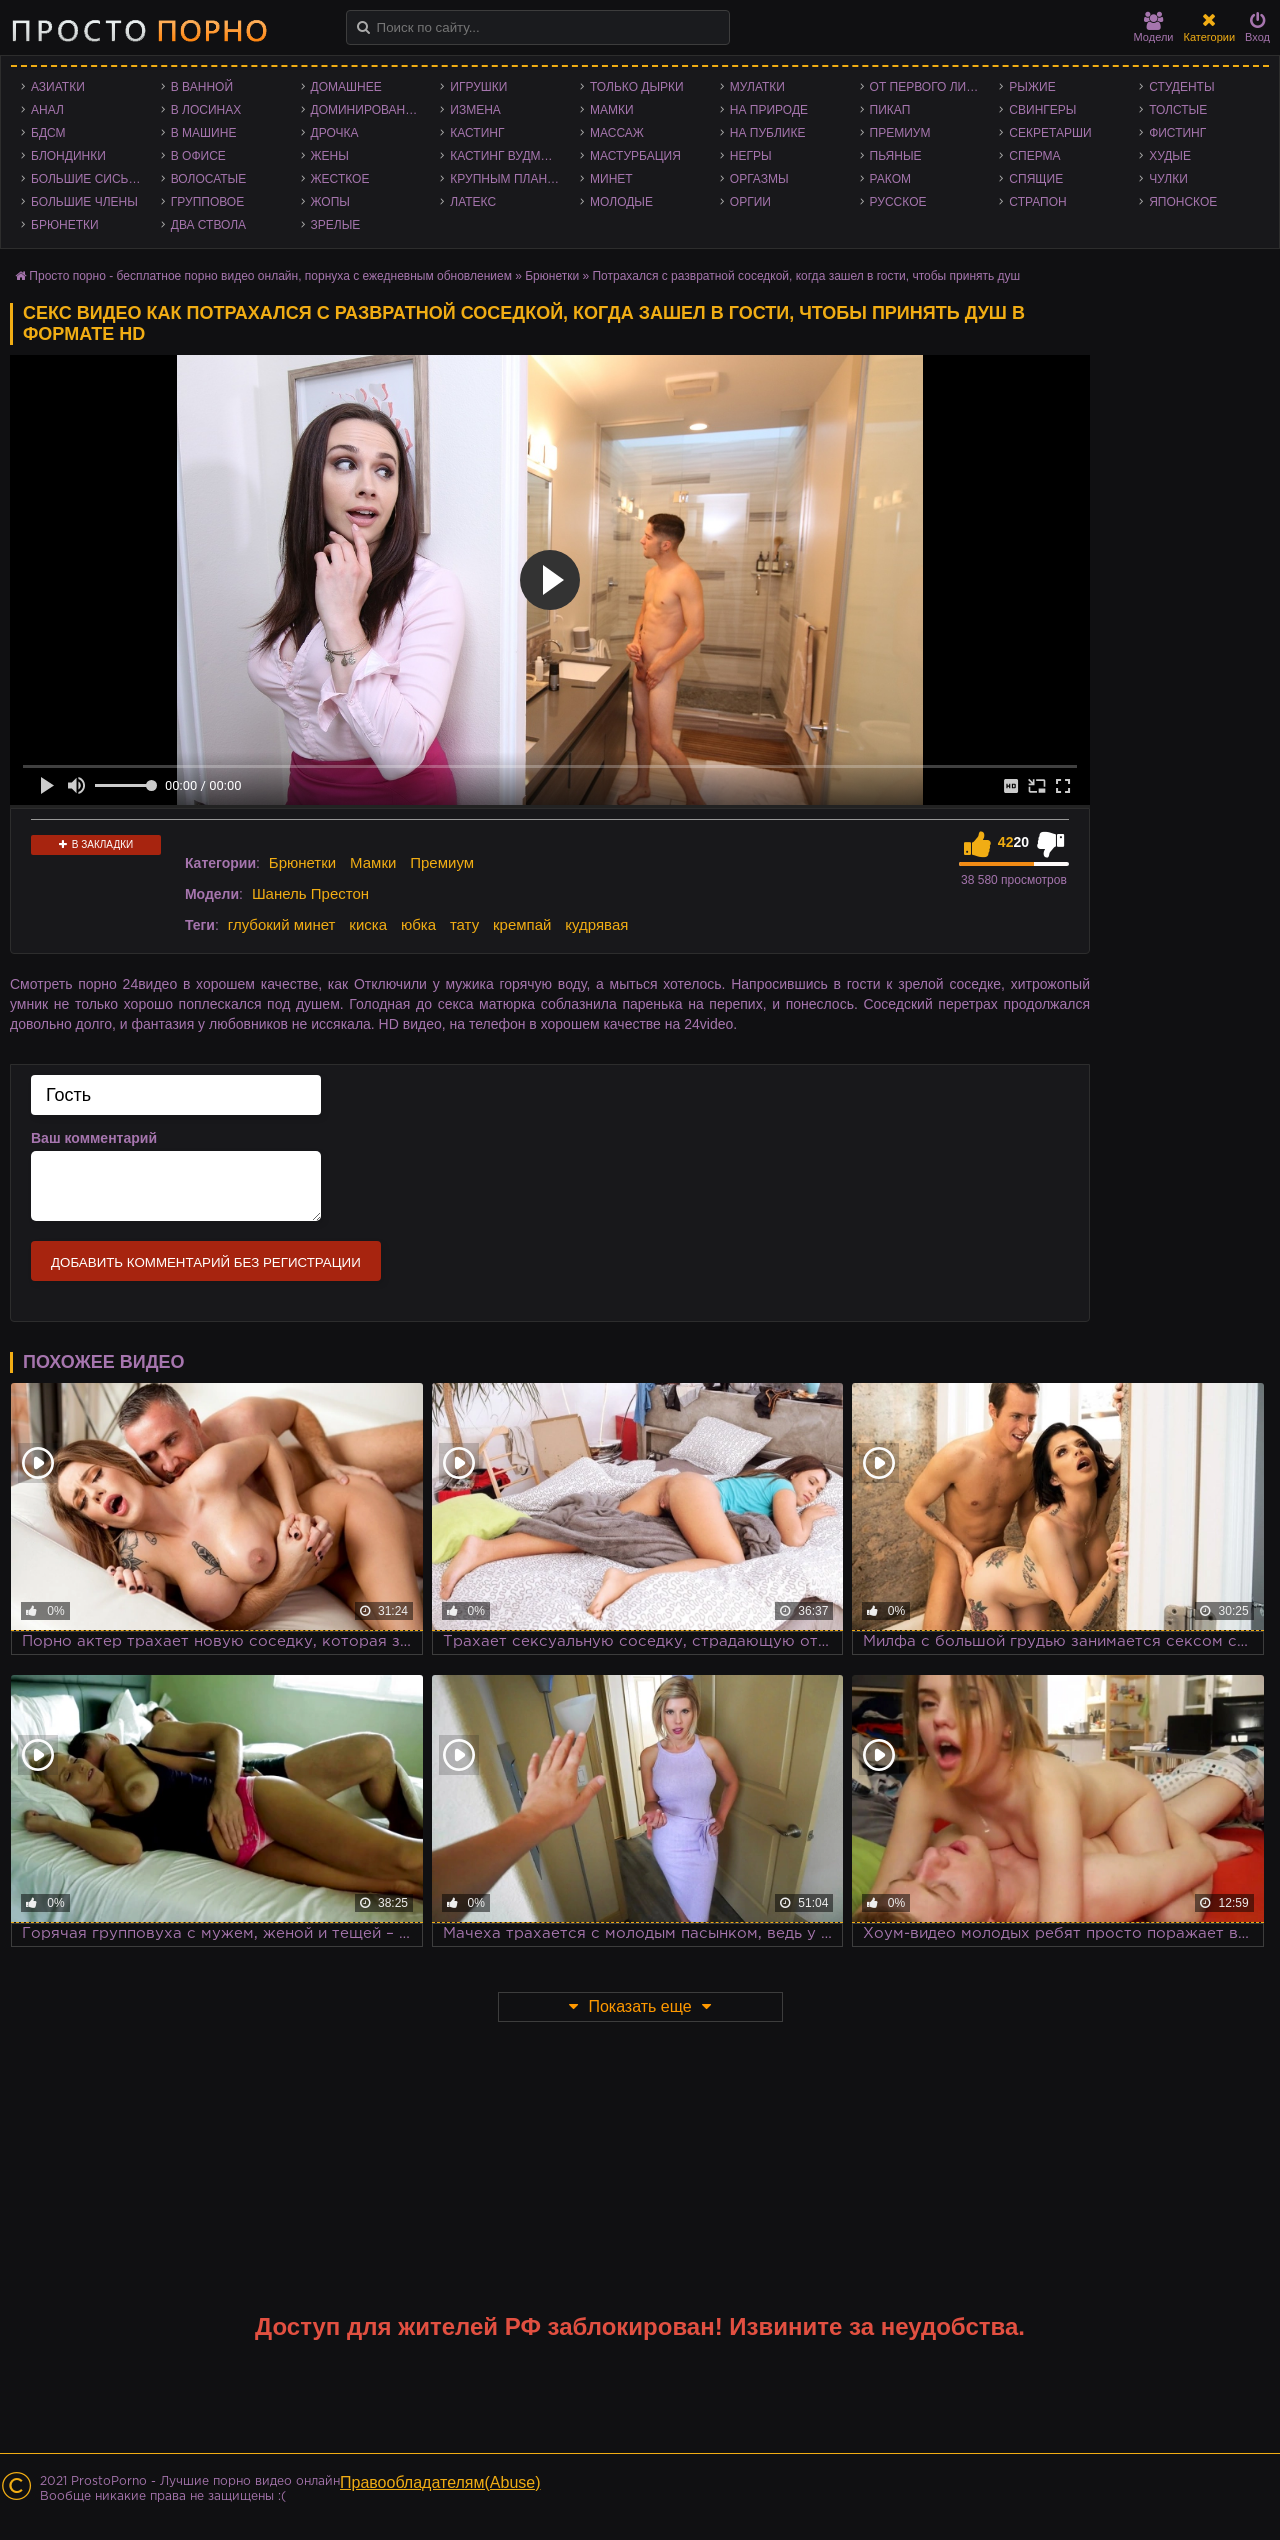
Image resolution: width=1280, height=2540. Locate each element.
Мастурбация (635, 156)
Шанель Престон (310, 893)
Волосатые (208, 179)
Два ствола (208, 225)
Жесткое (340, 179)
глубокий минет (282, 924)
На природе (769, 110)
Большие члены (84, 202)
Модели (1154, 27)
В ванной (202, 87)
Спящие (1036, 179)
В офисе (198, 156)
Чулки (1168, 179)
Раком (890, 179)
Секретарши (1050, 133)
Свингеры (1042, 110)
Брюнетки (65, 225)
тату (464, 924)
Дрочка (335, 133)
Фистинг (1177, 133)
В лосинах (206, 110)
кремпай (522, 924)
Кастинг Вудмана (507, 156)
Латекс (473, 202)
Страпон (1037, 202)
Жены (330, 156)
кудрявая (596, 924)
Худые (1170, 156)
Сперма (1034, 156)
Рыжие (1032, 87)
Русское (898, 202)
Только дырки (637, 87)
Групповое (207, 202)
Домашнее (346, 87)
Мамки (612, 110)
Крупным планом (508, 179)
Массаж (617, 133)
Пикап (890, 110)
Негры (751, 156)
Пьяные (896, 156)
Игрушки (478, 87)
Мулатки (757, 87)
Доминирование (366, 110)
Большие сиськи (87, 179)
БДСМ (48, 133)
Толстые (1178, 110)
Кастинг (477, 133)
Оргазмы (759, 179)
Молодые (621, 202)
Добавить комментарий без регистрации (206, 1262)
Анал (47, 110)
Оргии (750, 202)
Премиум (900, 133)
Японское (1183, 202)
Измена (475, 110)
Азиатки (58, 87)
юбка (418, 924)
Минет (611, 179)
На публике (768, 133)
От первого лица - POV (930, 87)
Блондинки (68, 156)
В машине (204, 133)
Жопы (330, 202)
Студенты (1181, 87)
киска (368, 924)
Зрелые (336, 225)
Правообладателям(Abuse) (440, 2482)
